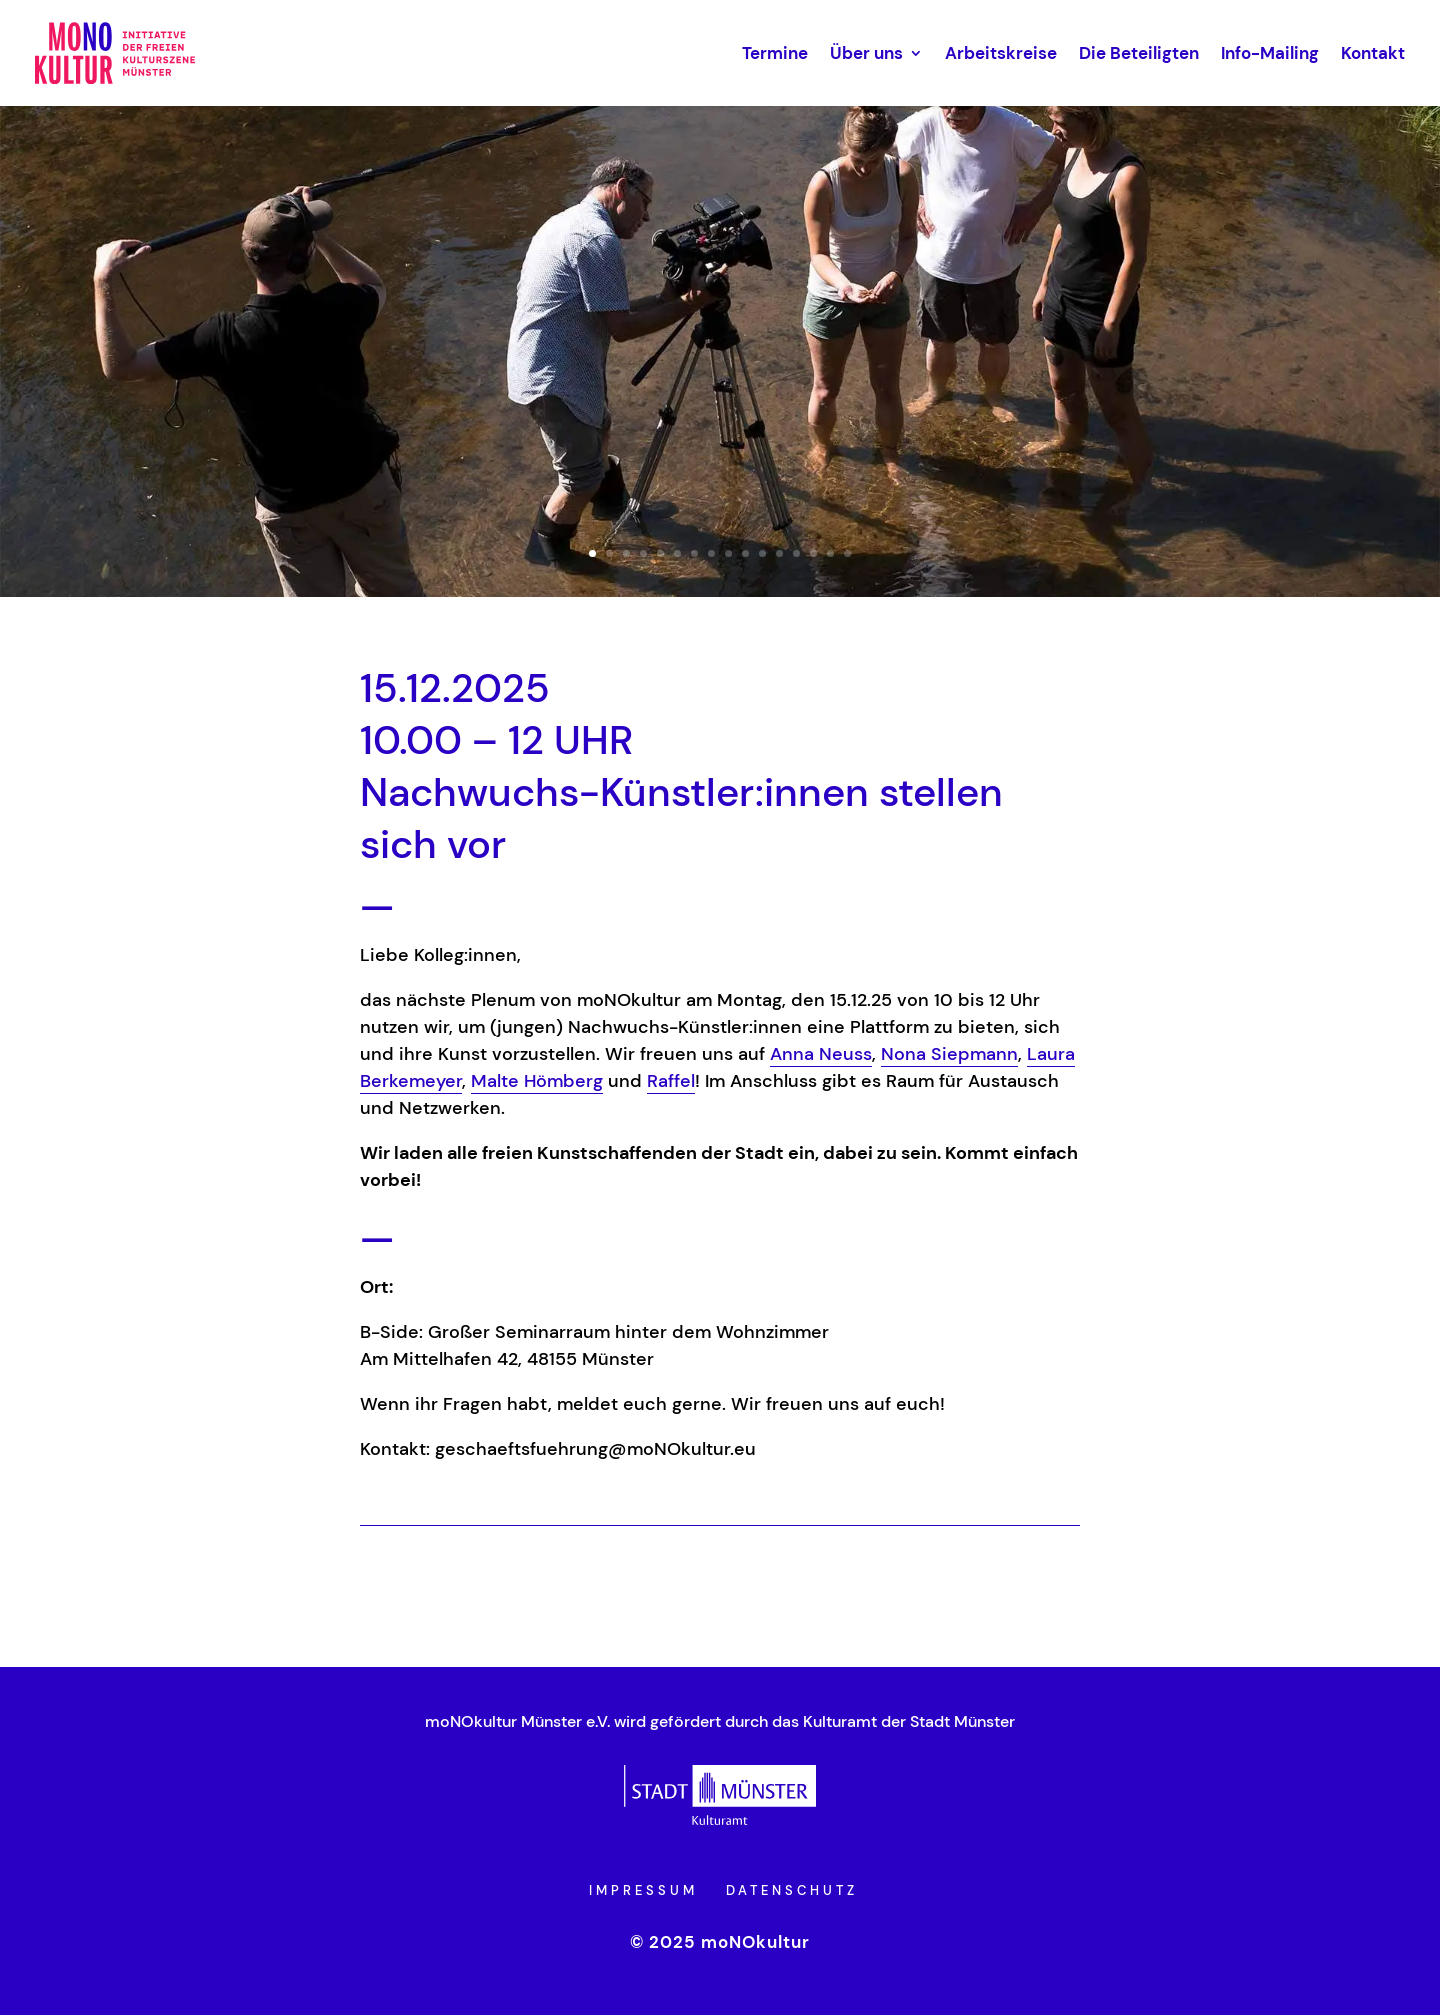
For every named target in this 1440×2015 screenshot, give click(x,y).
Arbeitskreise (1001, 53)
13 (796, 553)
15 (830, 553)
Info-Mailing (1270, 53)
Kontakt (1373, 53)
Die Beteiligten (1139, 53)
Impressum (643, 1890)
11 (762, 553)
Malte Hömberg (537, 1081)
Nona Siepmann (949, 1054)
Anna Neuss (821, 1054)
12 (779, 553)
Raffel (671, 1081)
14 (813, 553)
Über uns (866, 53)
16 (847, 553)
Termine (775, 53)
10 (745, 553)
